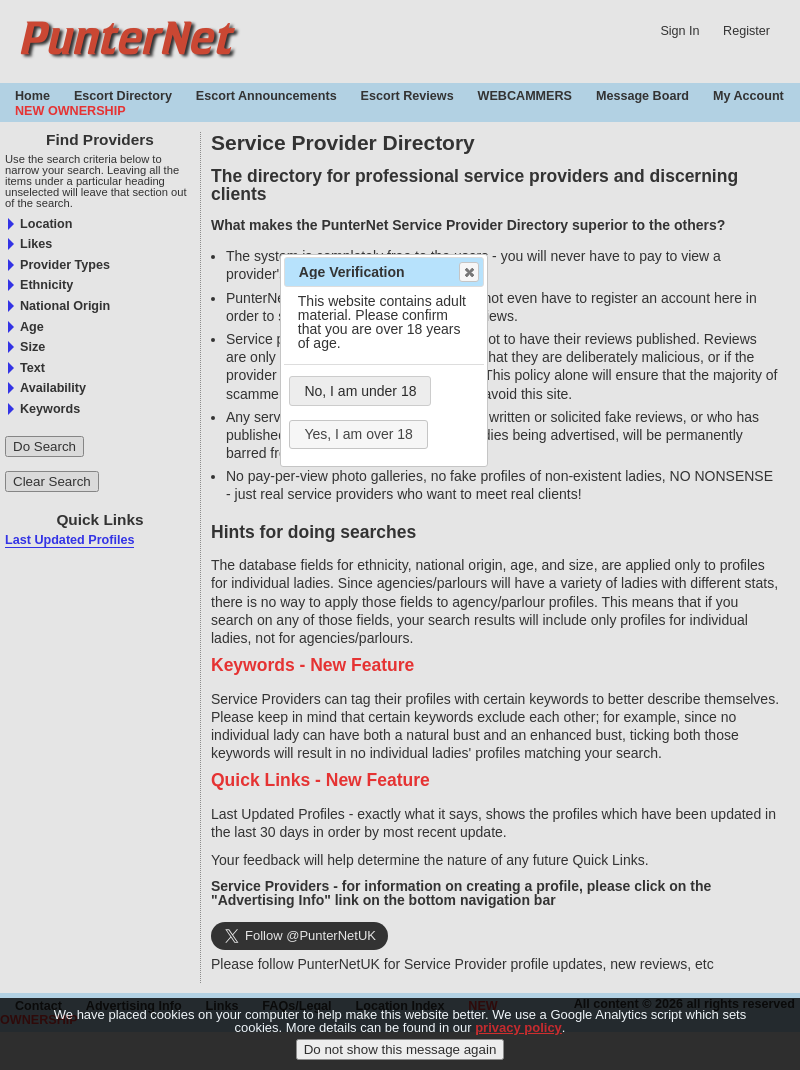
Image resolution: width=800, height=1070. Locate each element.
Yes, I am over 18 (358, 434)
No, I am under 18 (360, 391)
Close (468, 272)
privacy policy (518, 1027)
